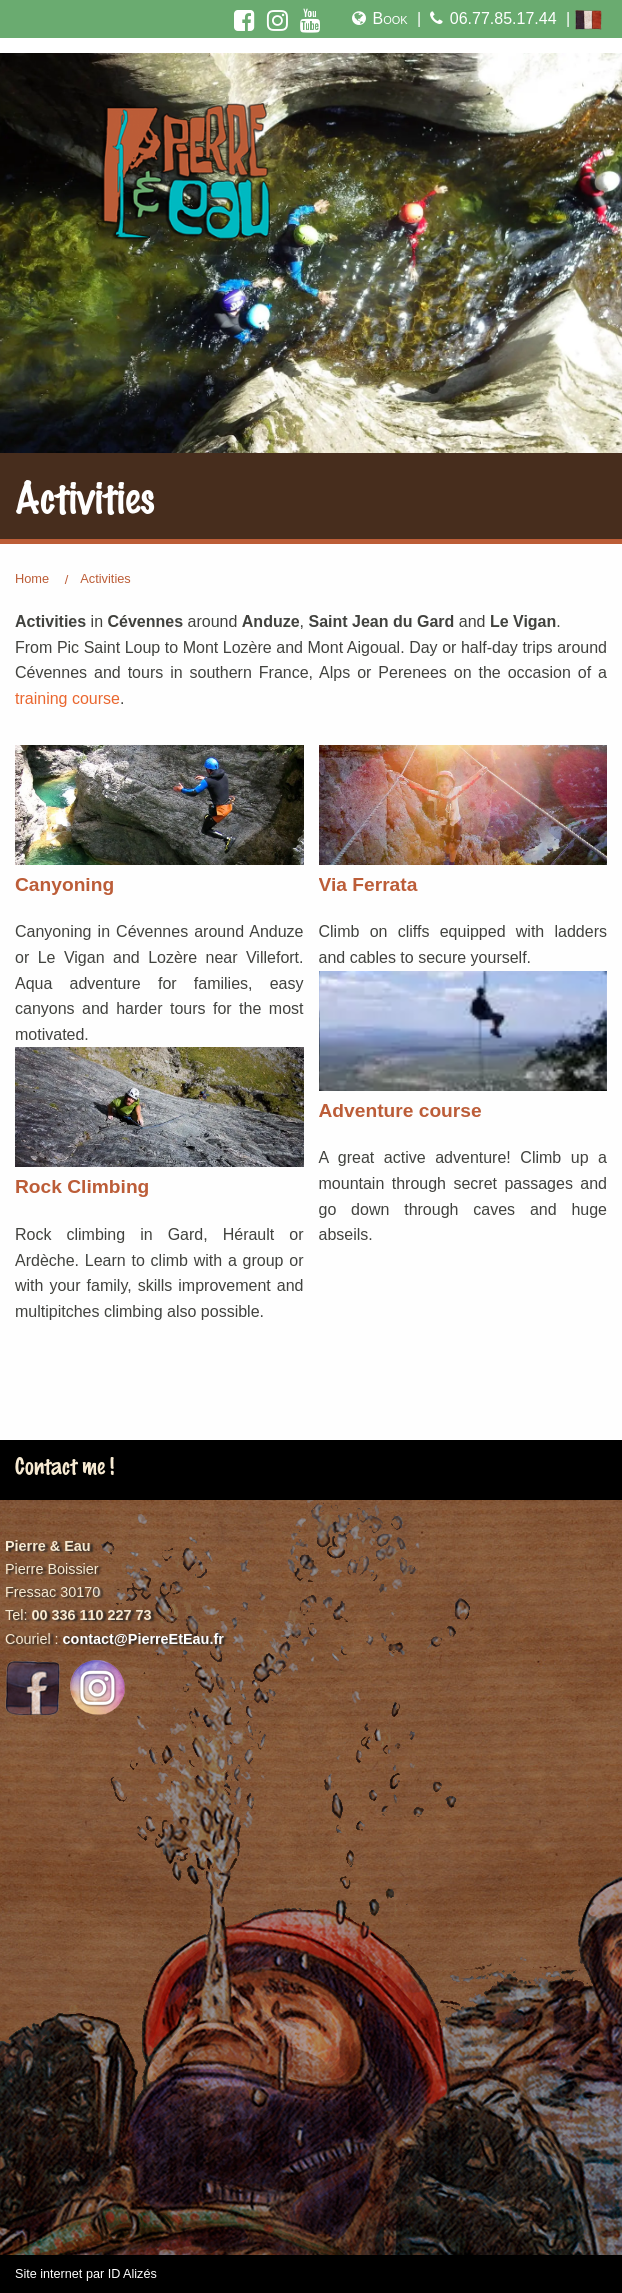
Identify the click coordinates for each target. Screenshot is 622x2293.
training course (67, 698)
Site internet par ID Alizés (86, 2274)
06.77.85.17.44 (491, 18)
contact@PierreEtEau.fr (143, 1639)
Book (378, 18)
